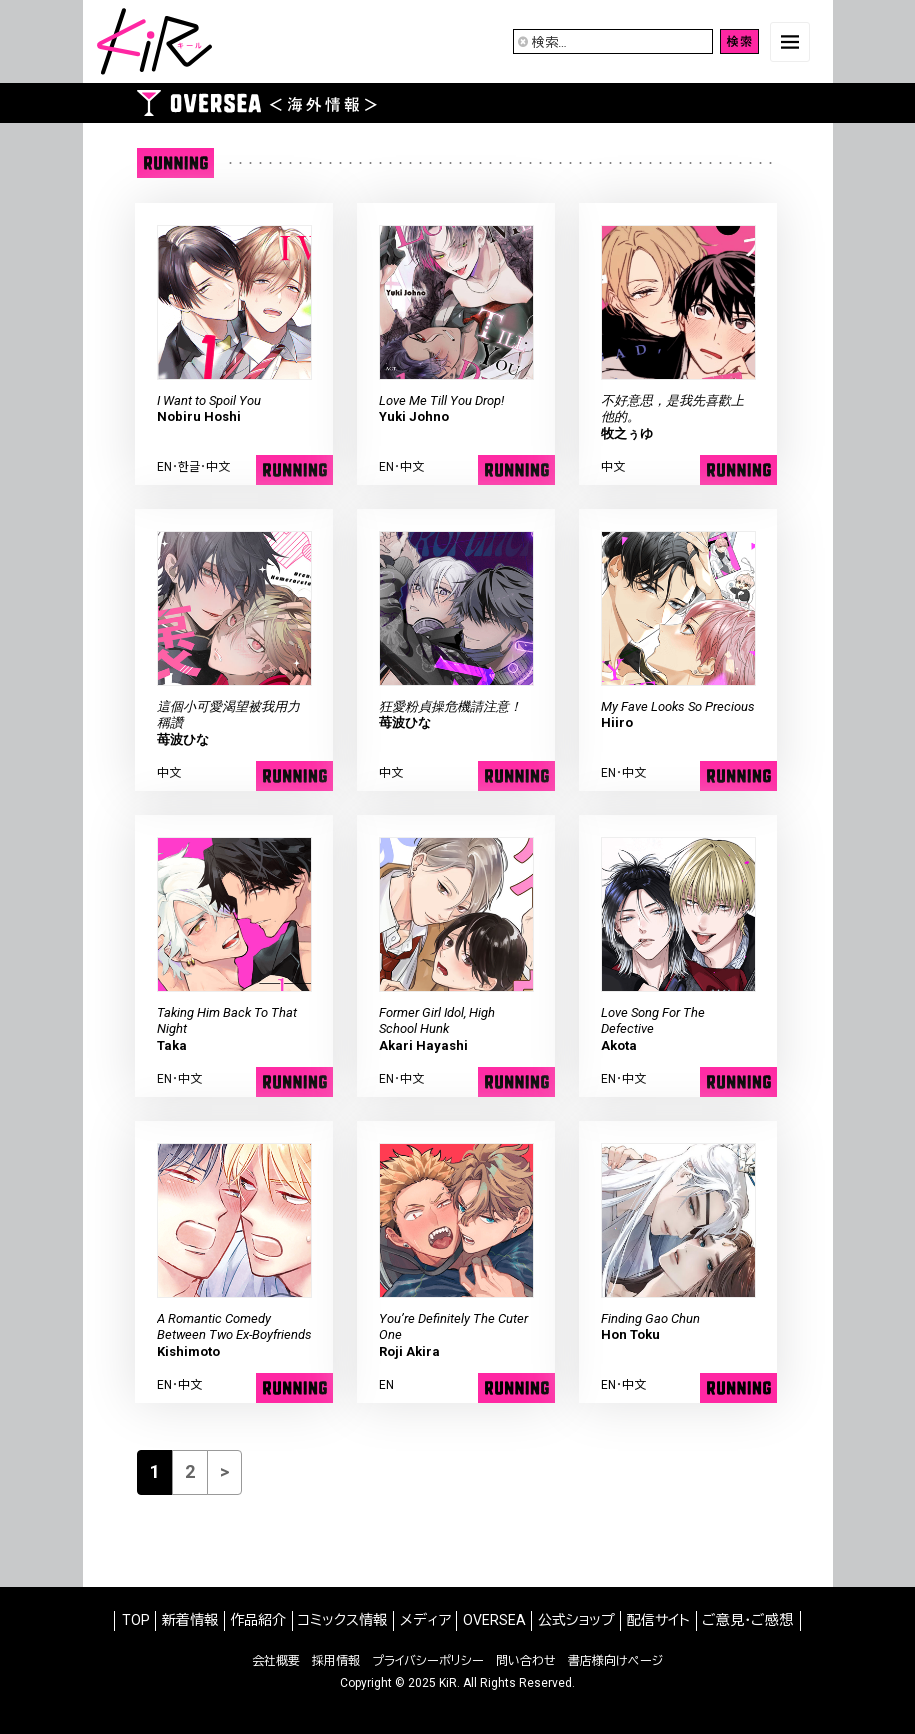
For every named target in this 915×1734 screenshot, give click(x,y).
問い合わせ (526, 1661)
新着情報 (190, 1620)
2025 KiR (432, 1683)
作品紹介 (258, 1620)
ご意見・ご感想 (747, 1620)
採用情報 (336, 1661)
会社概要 (276, 1661)
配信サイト (658, 1620)
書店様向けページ (615, 1661)
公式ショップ (576, 1620)
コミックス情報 (342, 1620)
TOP (136, 1620)
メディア (425, 1620)
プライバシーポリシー (428, 1661)
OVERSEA (494, 1620)
